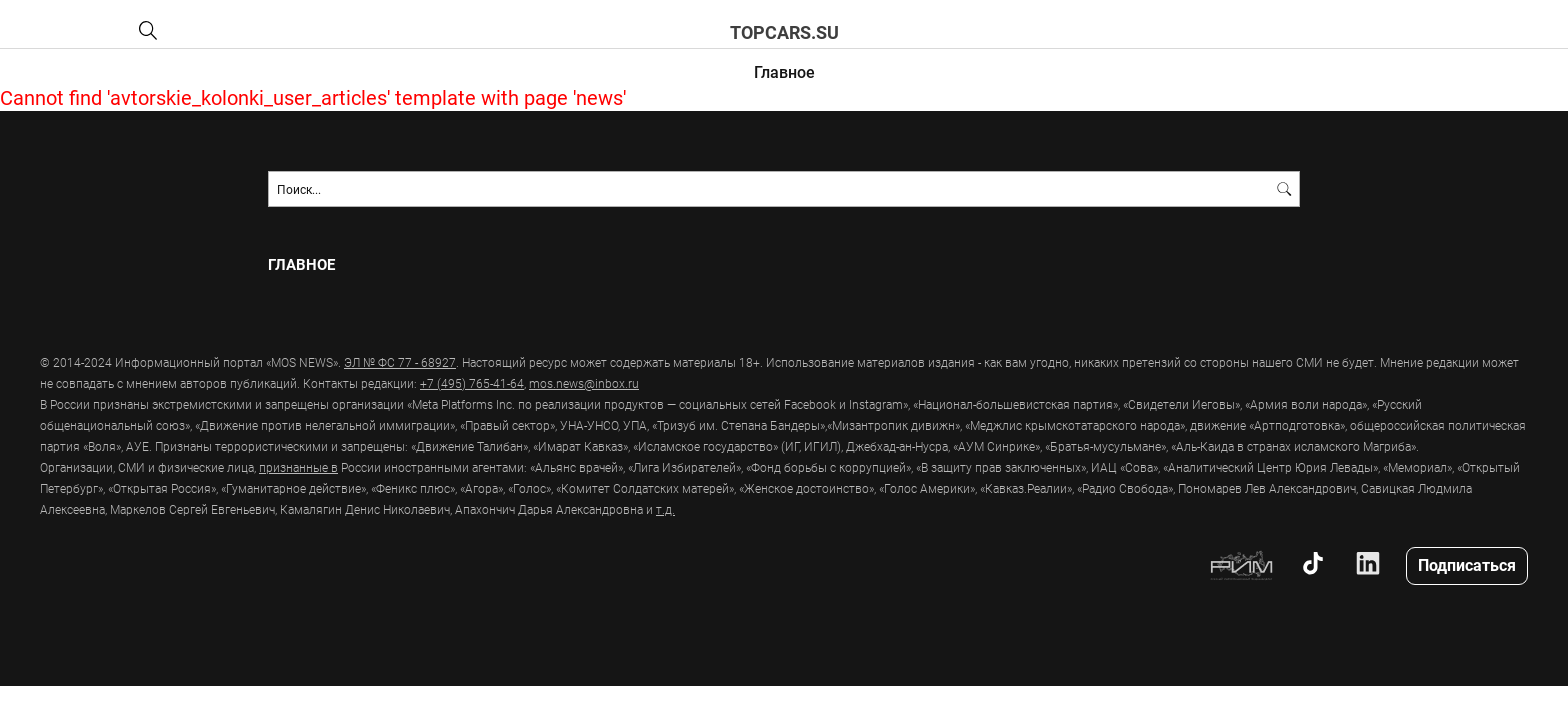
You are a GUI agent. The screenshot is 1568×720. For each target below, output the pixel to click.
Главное (784, 71)
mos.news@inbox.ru (584, 383)
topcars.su (784, 32)
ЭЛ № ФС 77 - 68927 (400, 362)
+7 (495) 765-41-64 (472, 383)
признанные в (298, 467)
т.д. (665, 509)
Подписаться (1467, 564)
